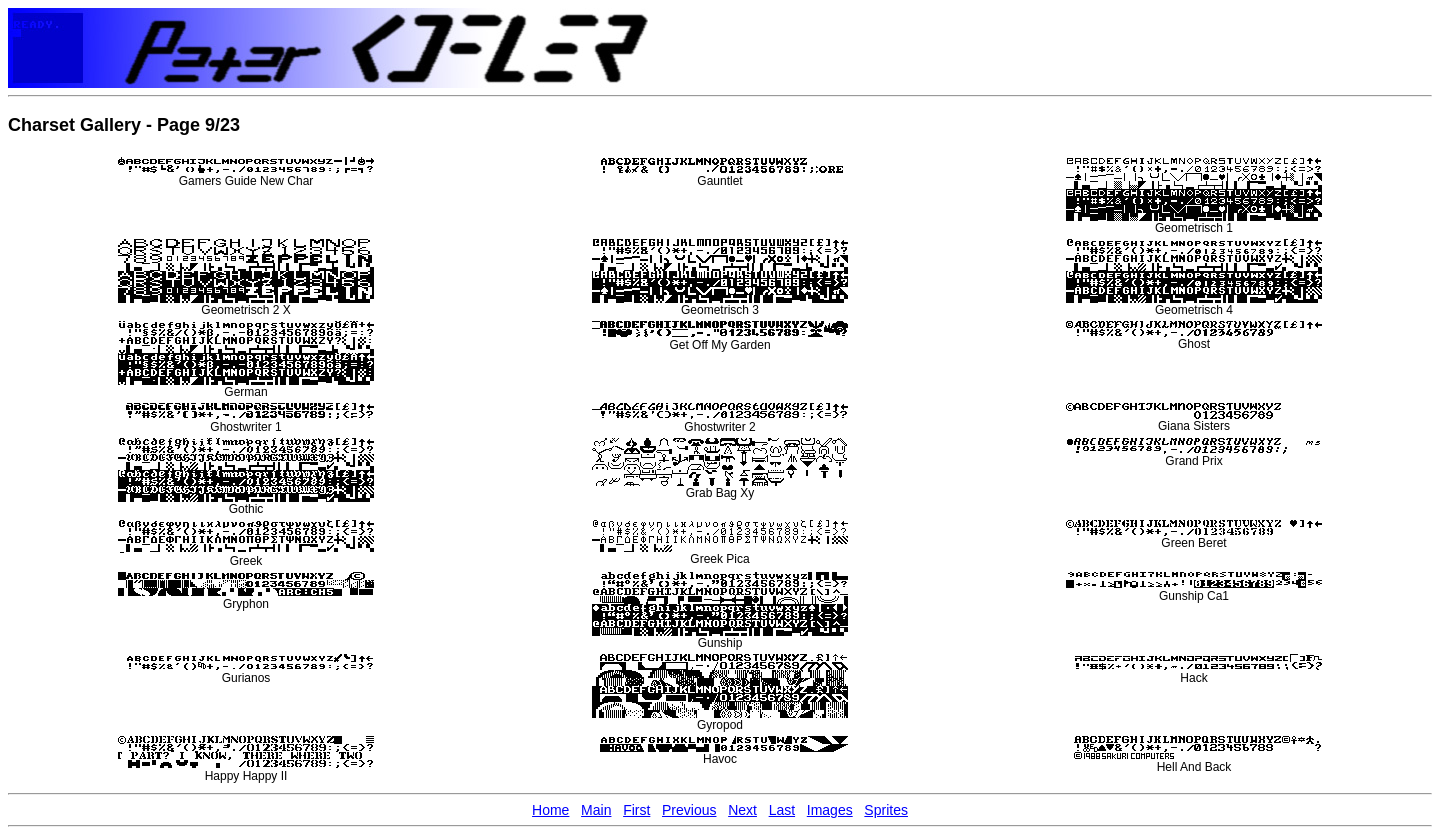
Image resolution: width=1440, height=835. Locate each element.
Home (550, 810)
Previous (689, 810)
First (636, 810)
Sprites (886, 810)
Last (782, 810)
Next (742, 810)
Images (830, 810)
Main (596, 810)
